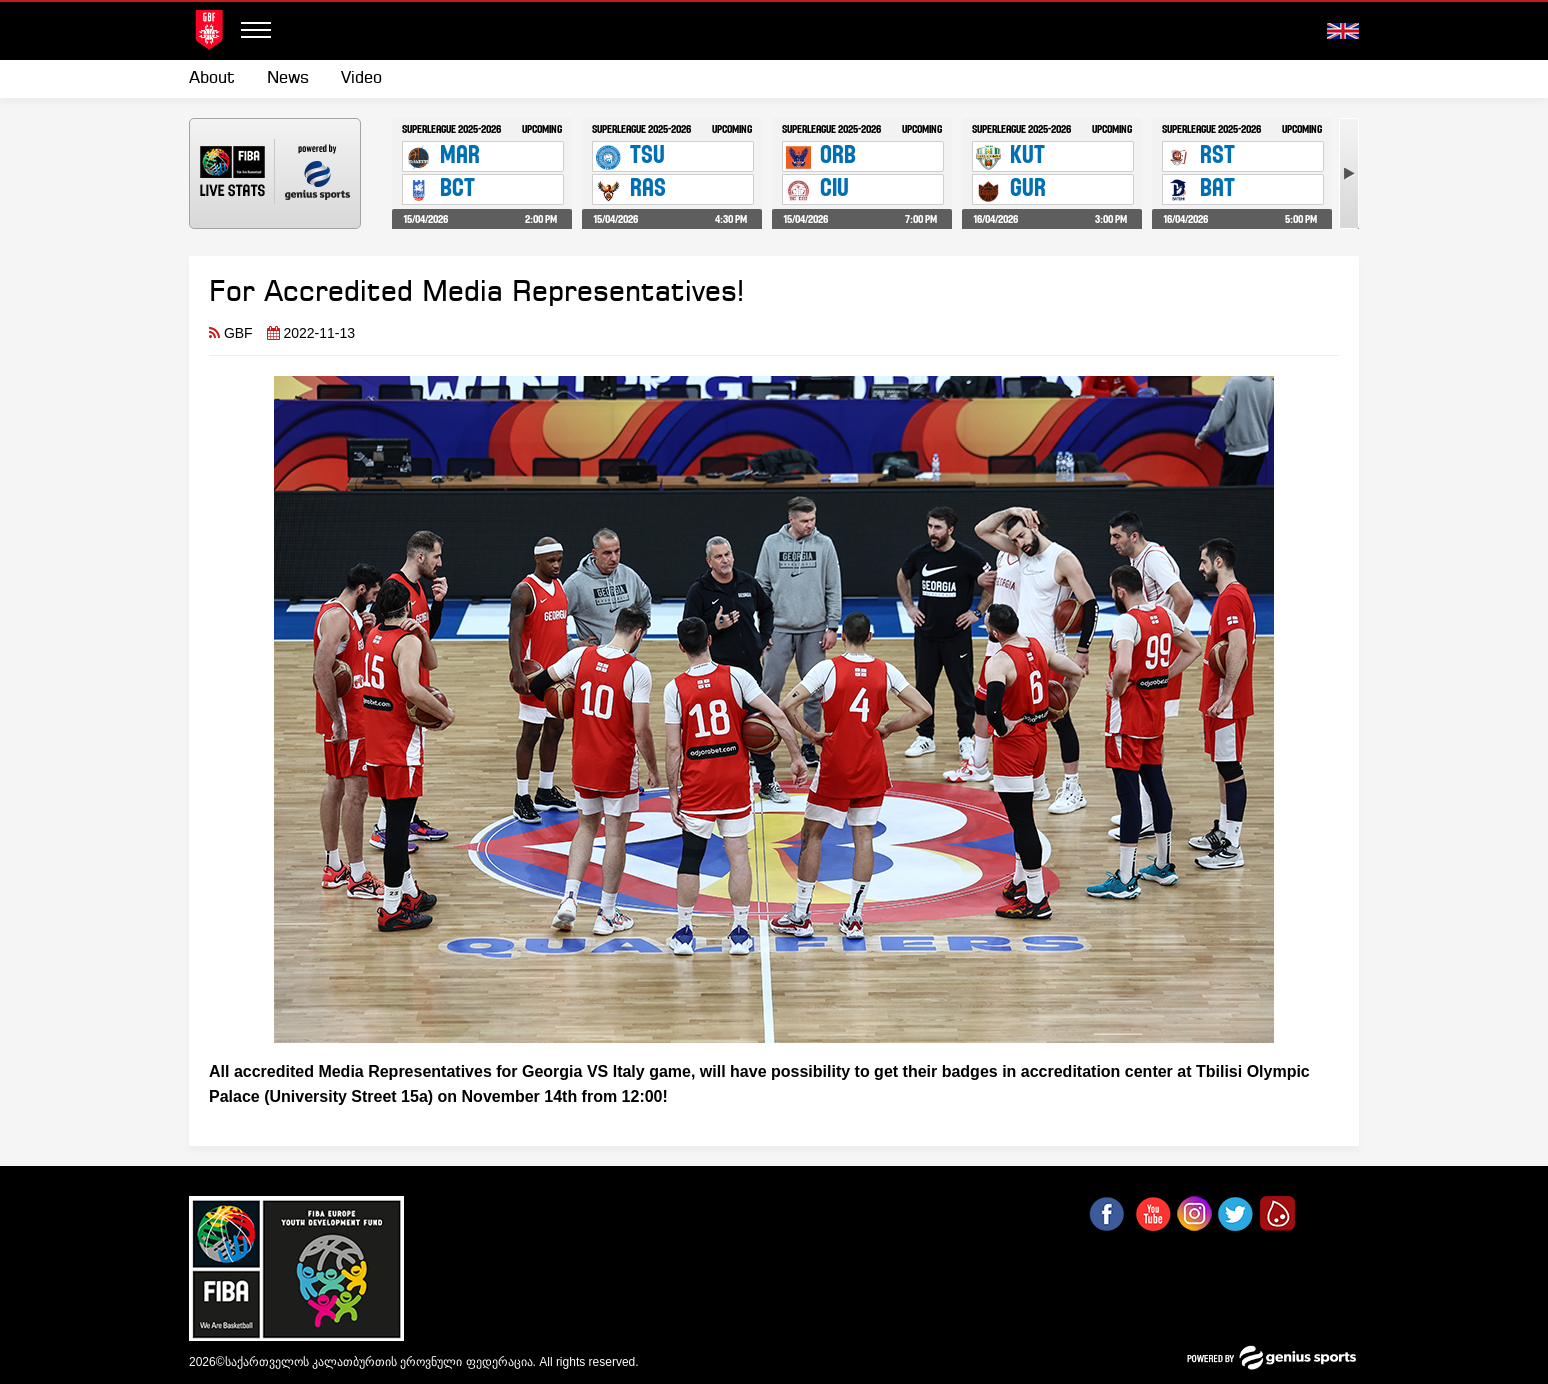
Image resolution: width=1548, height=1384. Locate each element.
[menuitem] (220, 79)
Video (361, 78)
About (212, 78)
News (288, 78)
